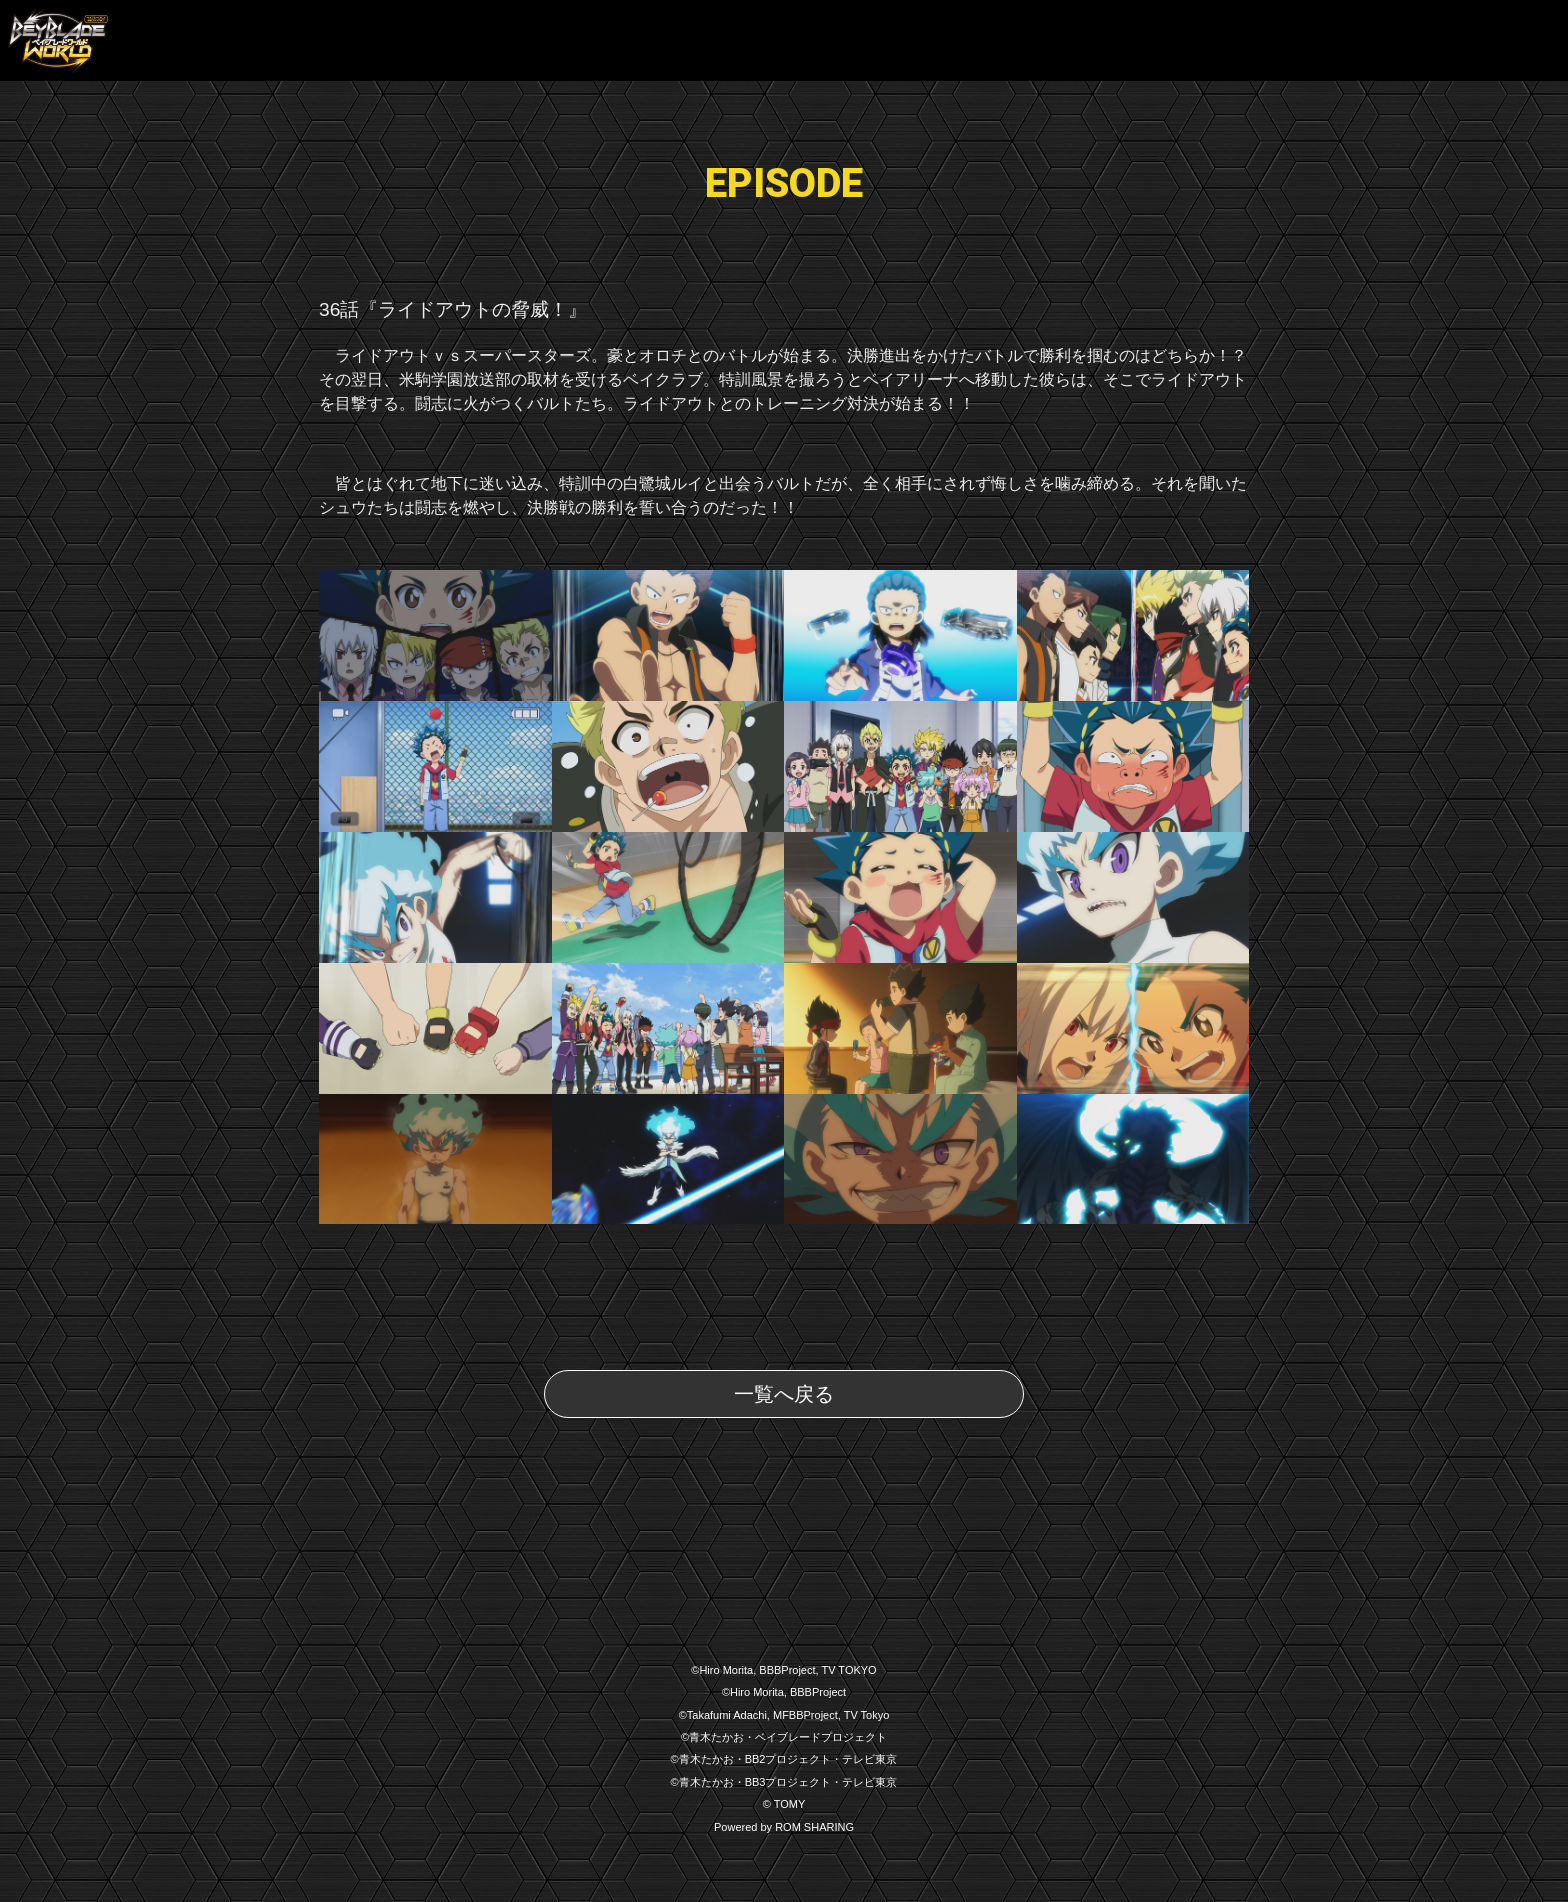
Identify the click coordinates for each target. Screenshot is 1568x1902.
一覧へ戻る (784, 1394)
